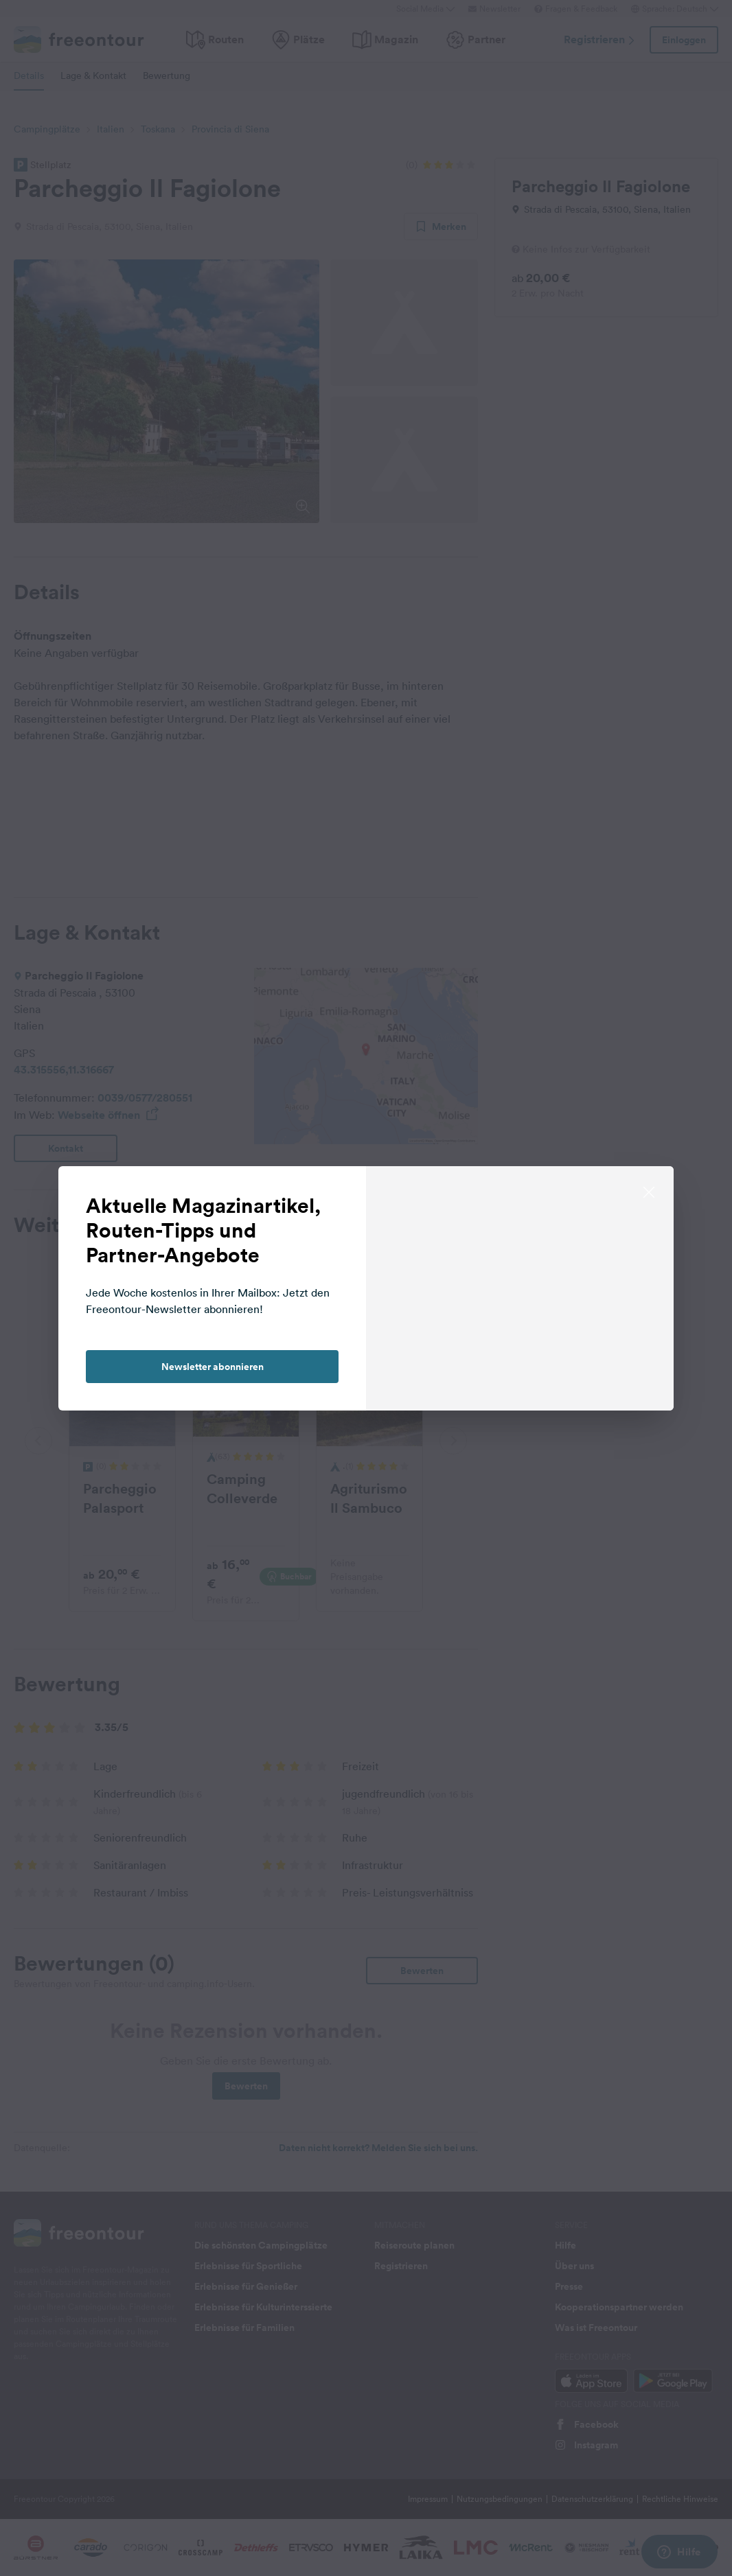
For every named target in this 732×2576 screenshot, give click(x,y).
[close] (648, 1191)
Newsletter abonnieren (212, 1366)
